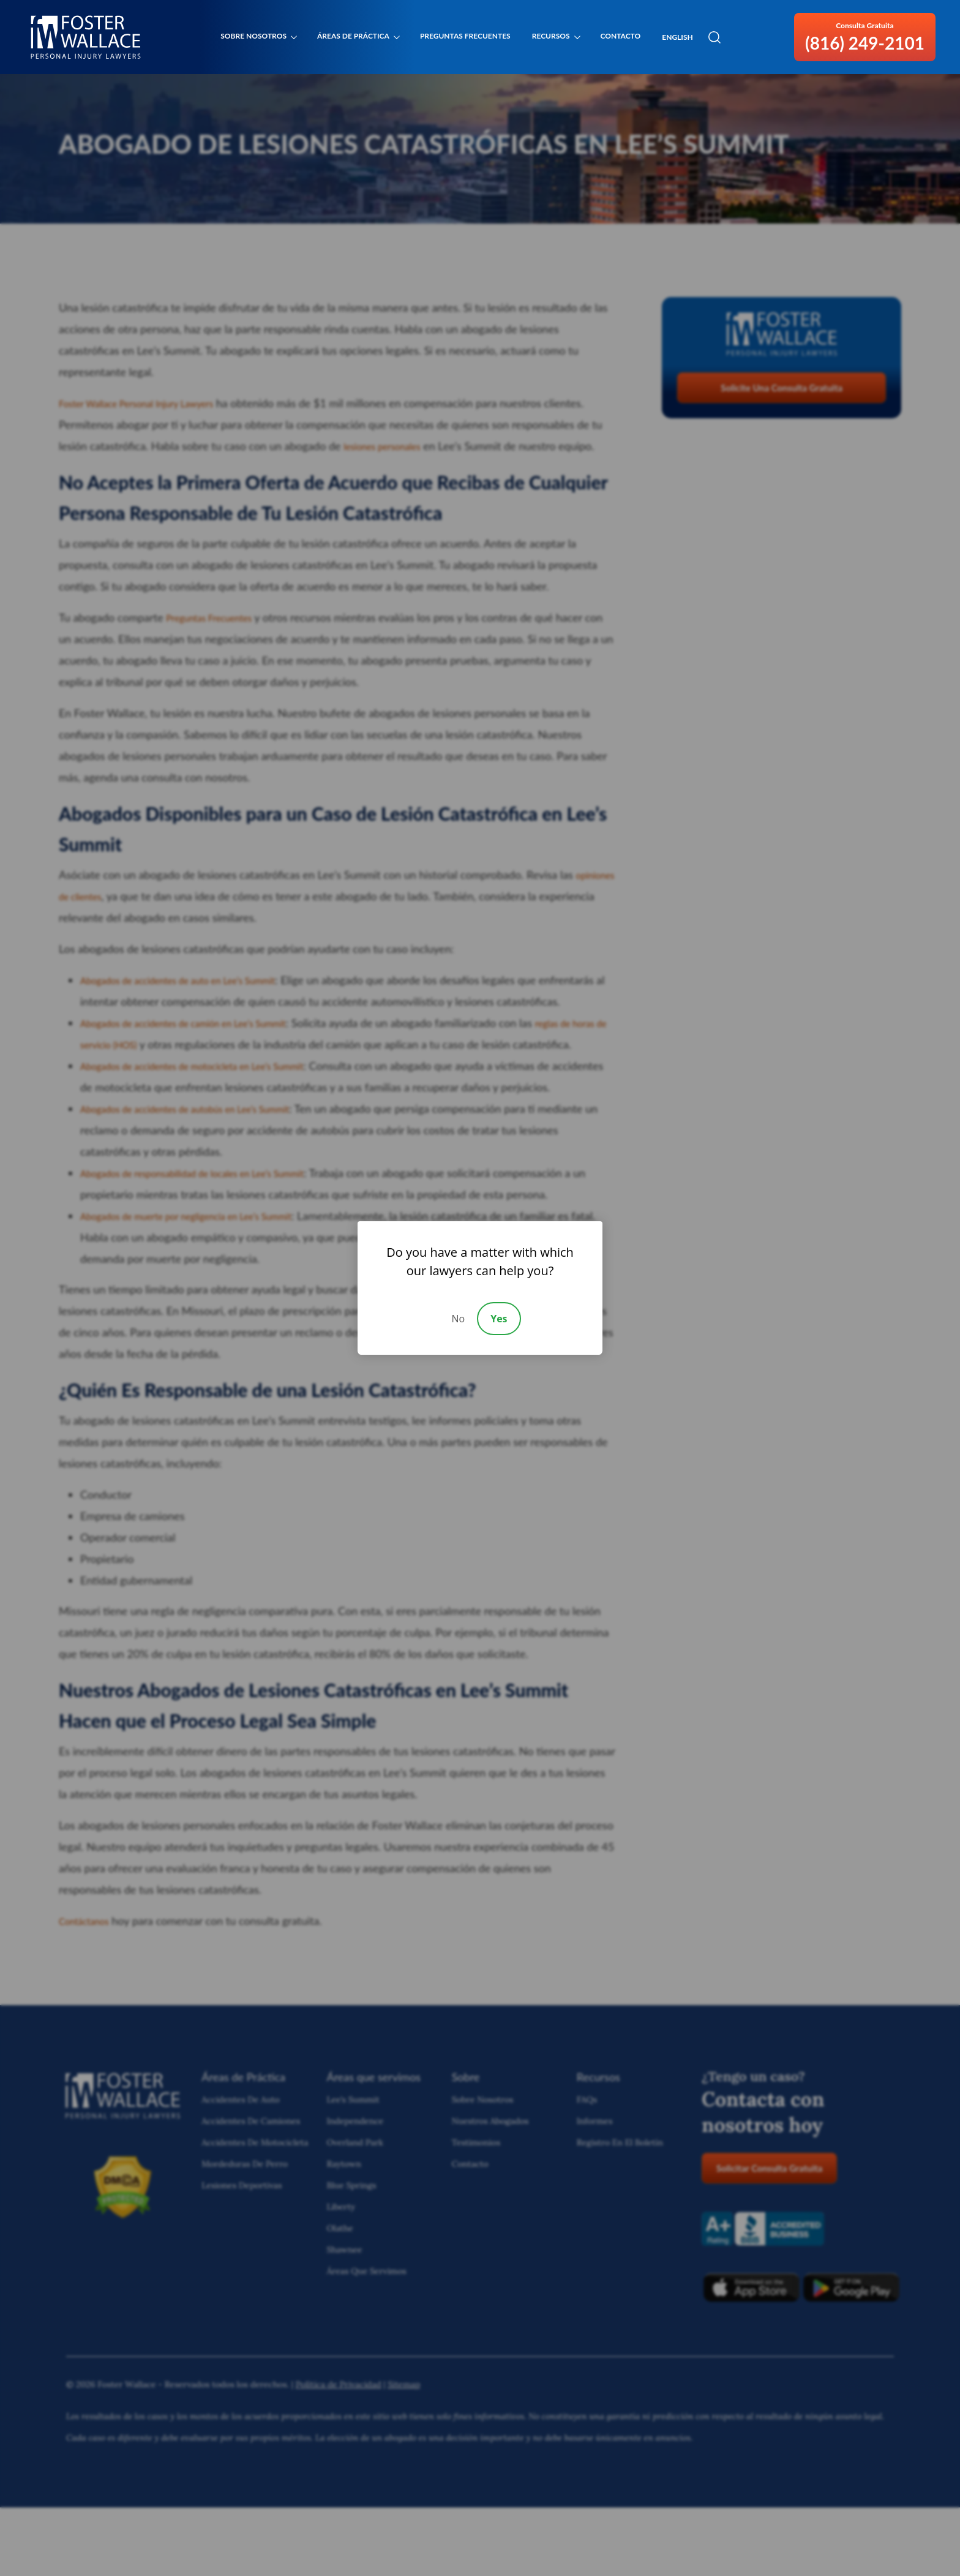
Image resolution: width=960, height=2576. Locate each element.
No (458, 1318)
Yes (498, 1318)
